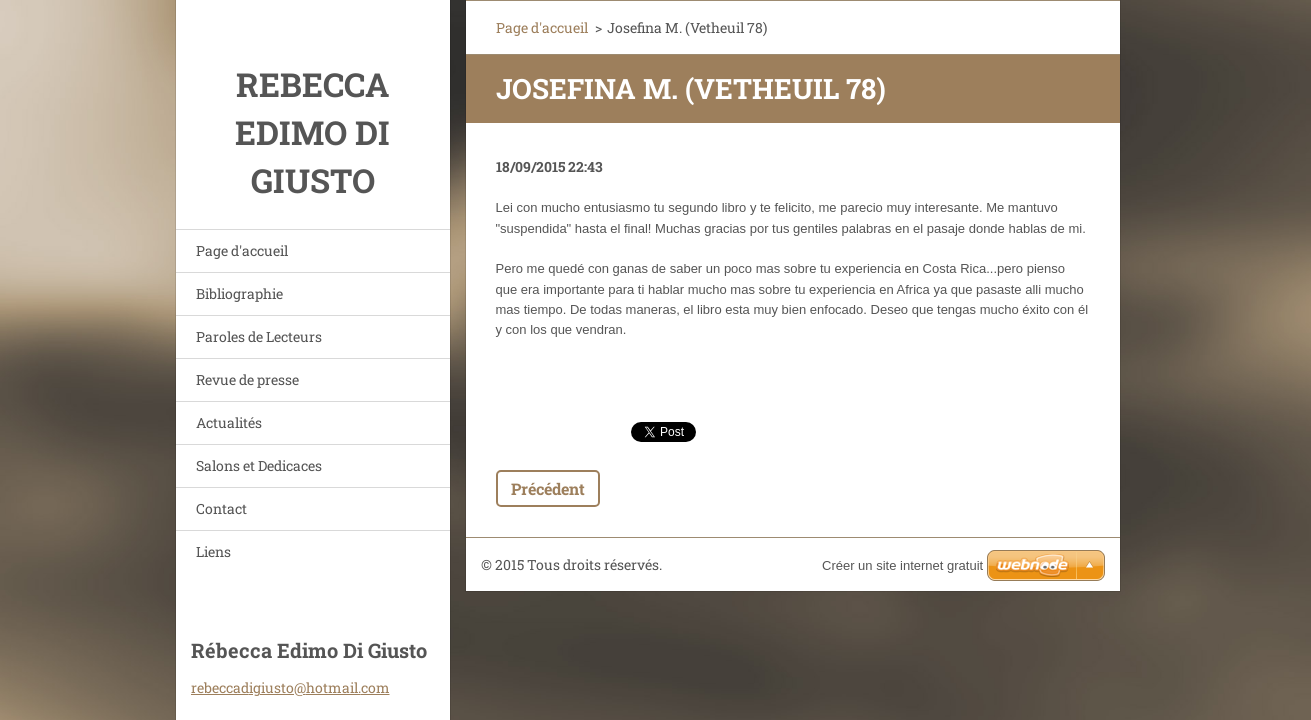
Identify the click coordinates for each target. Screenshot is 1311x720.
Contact (221, 508)
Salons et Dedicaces (259, 465)
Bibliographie (239, 293)
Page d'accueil (242, 250)
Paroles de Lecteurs (259, 336)
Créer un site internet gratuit (902, 565)
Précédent (548, 488)
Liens (213, 551)
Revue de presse (247, 379)
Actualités (229, 422)
